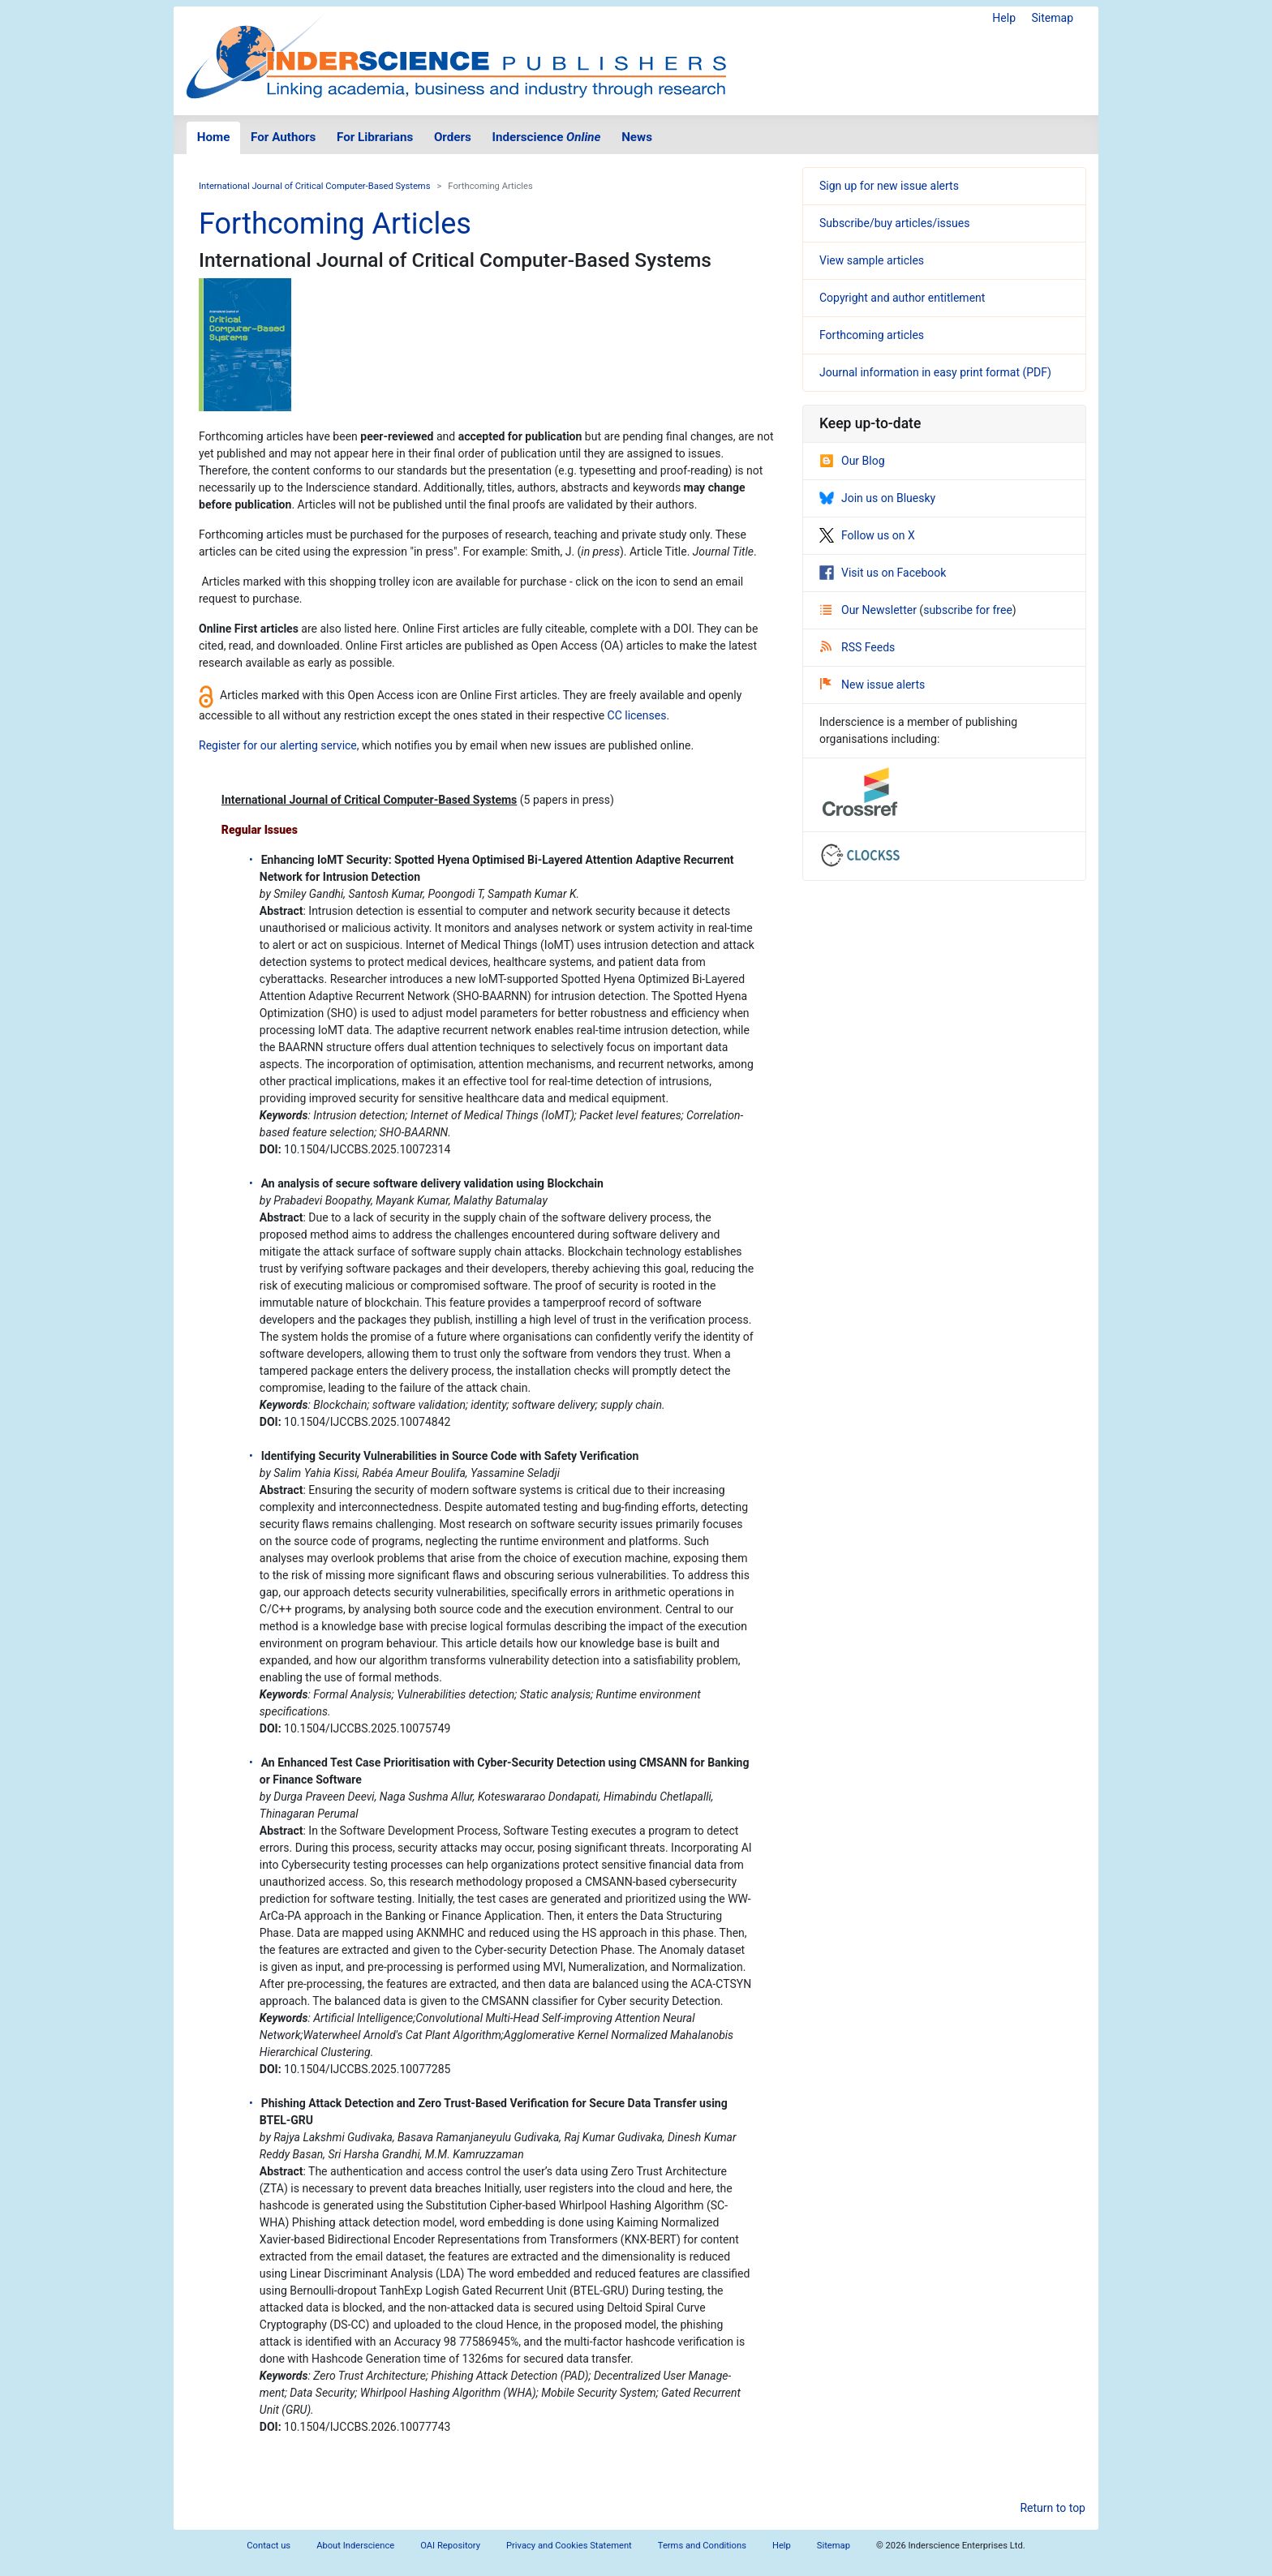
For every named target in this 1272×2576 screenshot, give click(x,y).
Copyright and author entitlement (902, 297)
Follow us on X (867, 535)
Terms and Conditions (702, 2545)
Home (213, 137)
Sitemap (1052, 17)
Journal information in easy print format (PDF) (935, 372)
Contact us (268, 2545)
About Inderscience (355, 2545)
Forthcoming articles (871, 334)
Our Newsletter (869, 609)
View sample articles (871, 260)
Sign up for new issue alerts (889, 185)
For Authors (283, 137)
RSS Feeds (857, 647)
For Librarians (375, 137)
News (636, 137)
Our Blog (852, 460)
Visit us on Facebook (882, 572)
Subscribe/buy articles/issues (894, 223)
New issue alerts (872, 684)
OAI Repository (450, 2545)
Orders (452, 137)
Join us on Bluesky (877, 498)
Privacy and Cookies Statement (569, 2545)
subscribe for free (967, 609)
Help (1004, 17)
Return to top (1052, 2507)
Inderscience (546, 137)
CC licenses (637, 715)
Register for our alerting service (278, 745)
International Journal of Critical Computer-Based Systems (314, 186)
